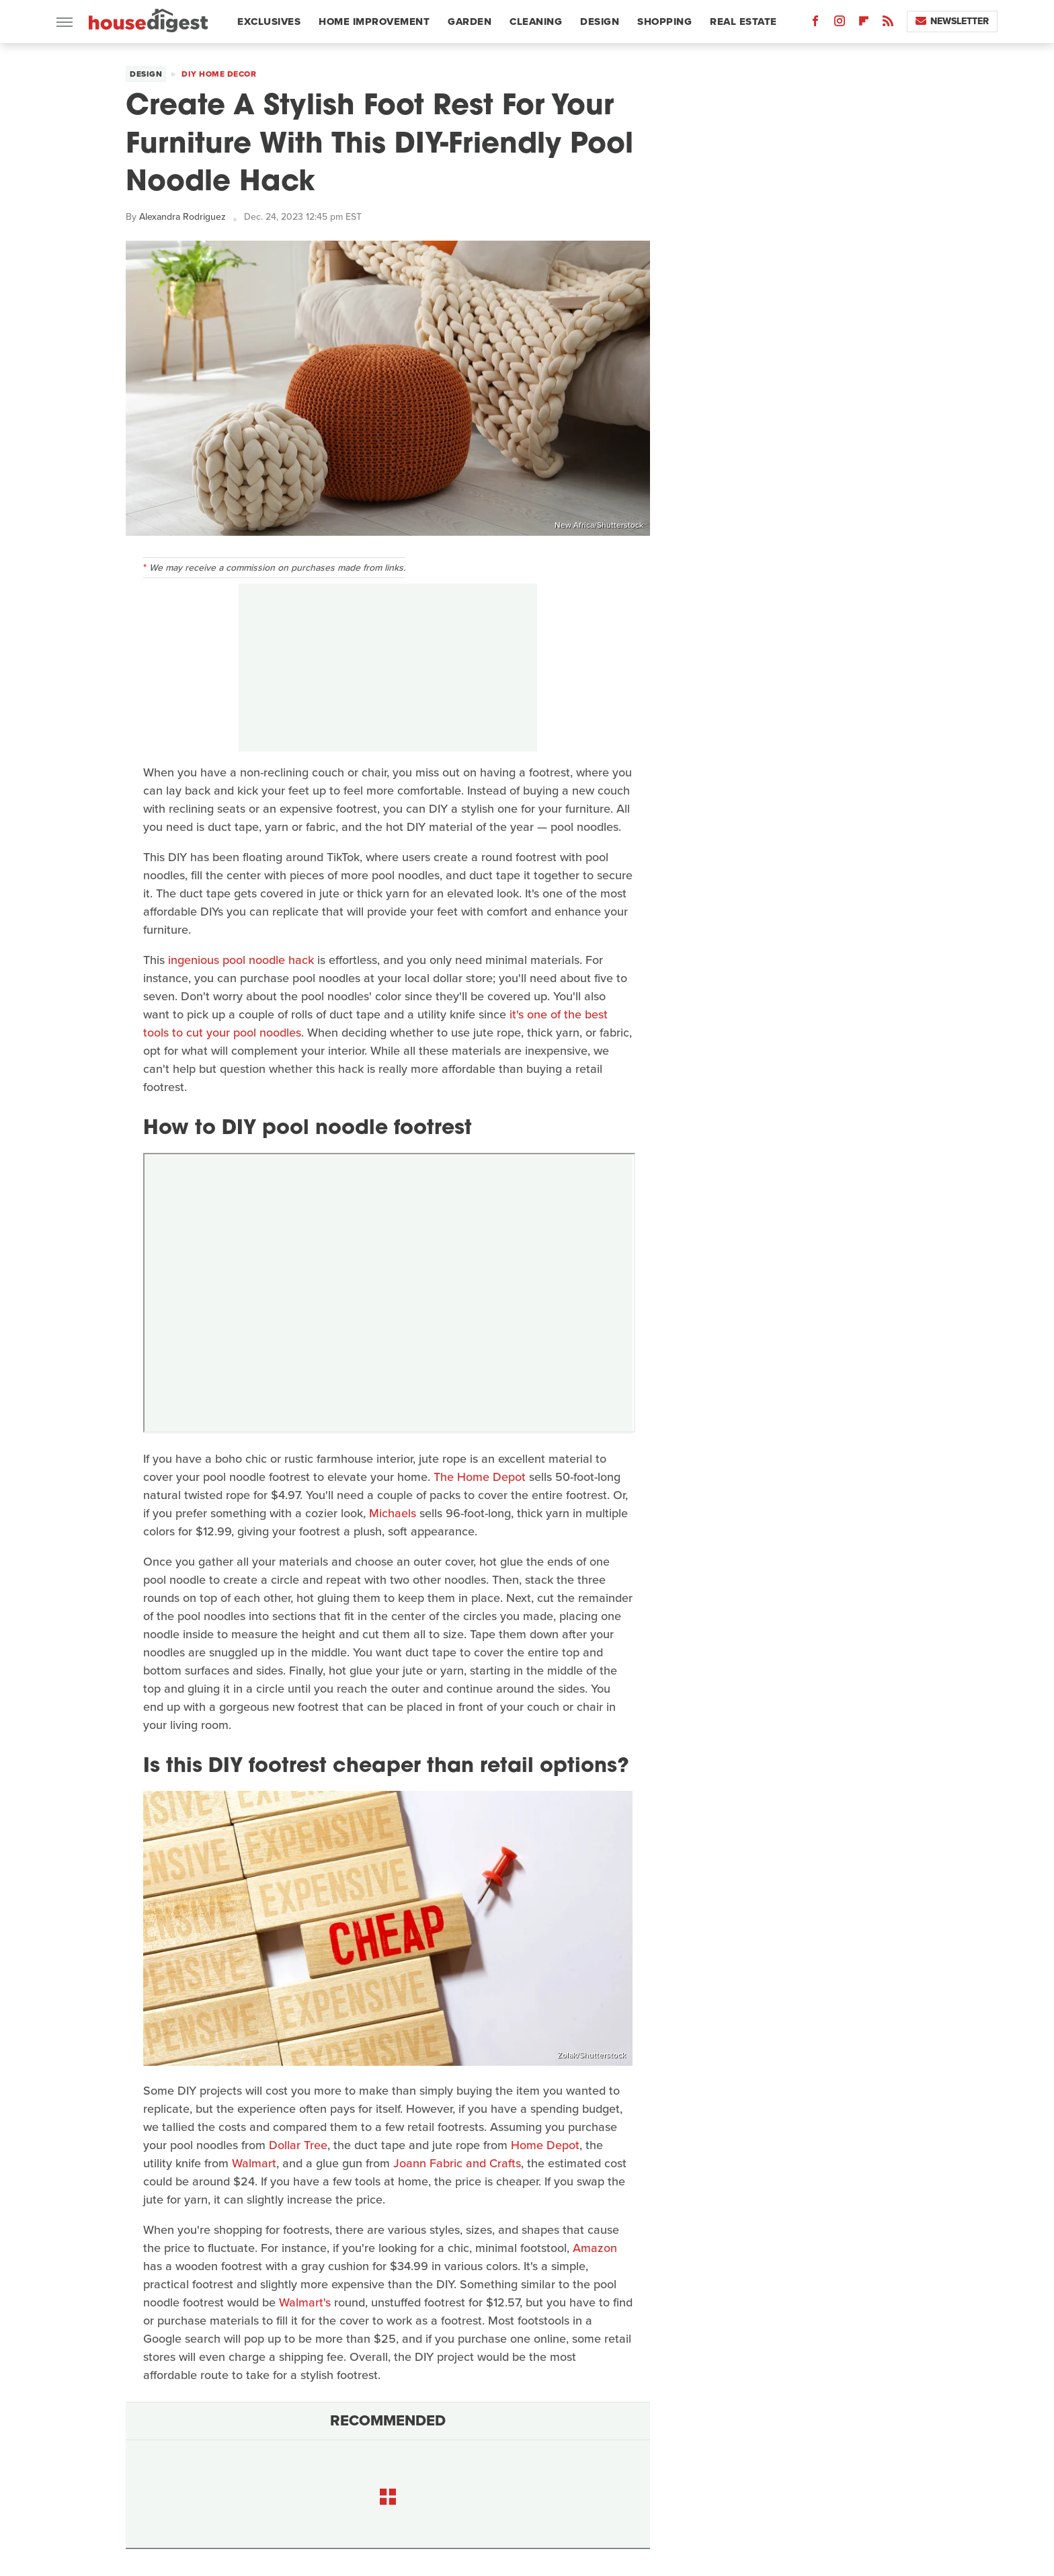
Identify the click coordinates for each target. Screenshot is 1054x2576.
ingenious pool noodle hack (241, 960)
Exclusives (268, 21)
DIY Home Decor (218, 74)
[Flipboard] (863, 24)
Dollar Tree (298, 2145)
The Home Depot (480, 1477)
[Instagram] (839, 24)
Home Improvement (374, 21)
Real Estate (743, 21)
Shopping (664, 21)
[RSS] (888, 24)
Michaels (392, 1513)
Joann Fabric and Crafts (457, 2163)
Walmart (254, 2163)
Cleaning (536, 21)
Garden (469, 21)
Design (599, 21)
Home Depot (545, 2145)
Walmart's (305, 2302)
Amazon (595, 2248)
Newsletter (952, 21)
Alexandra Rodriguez (182, 217)
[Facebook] (815, 24)
